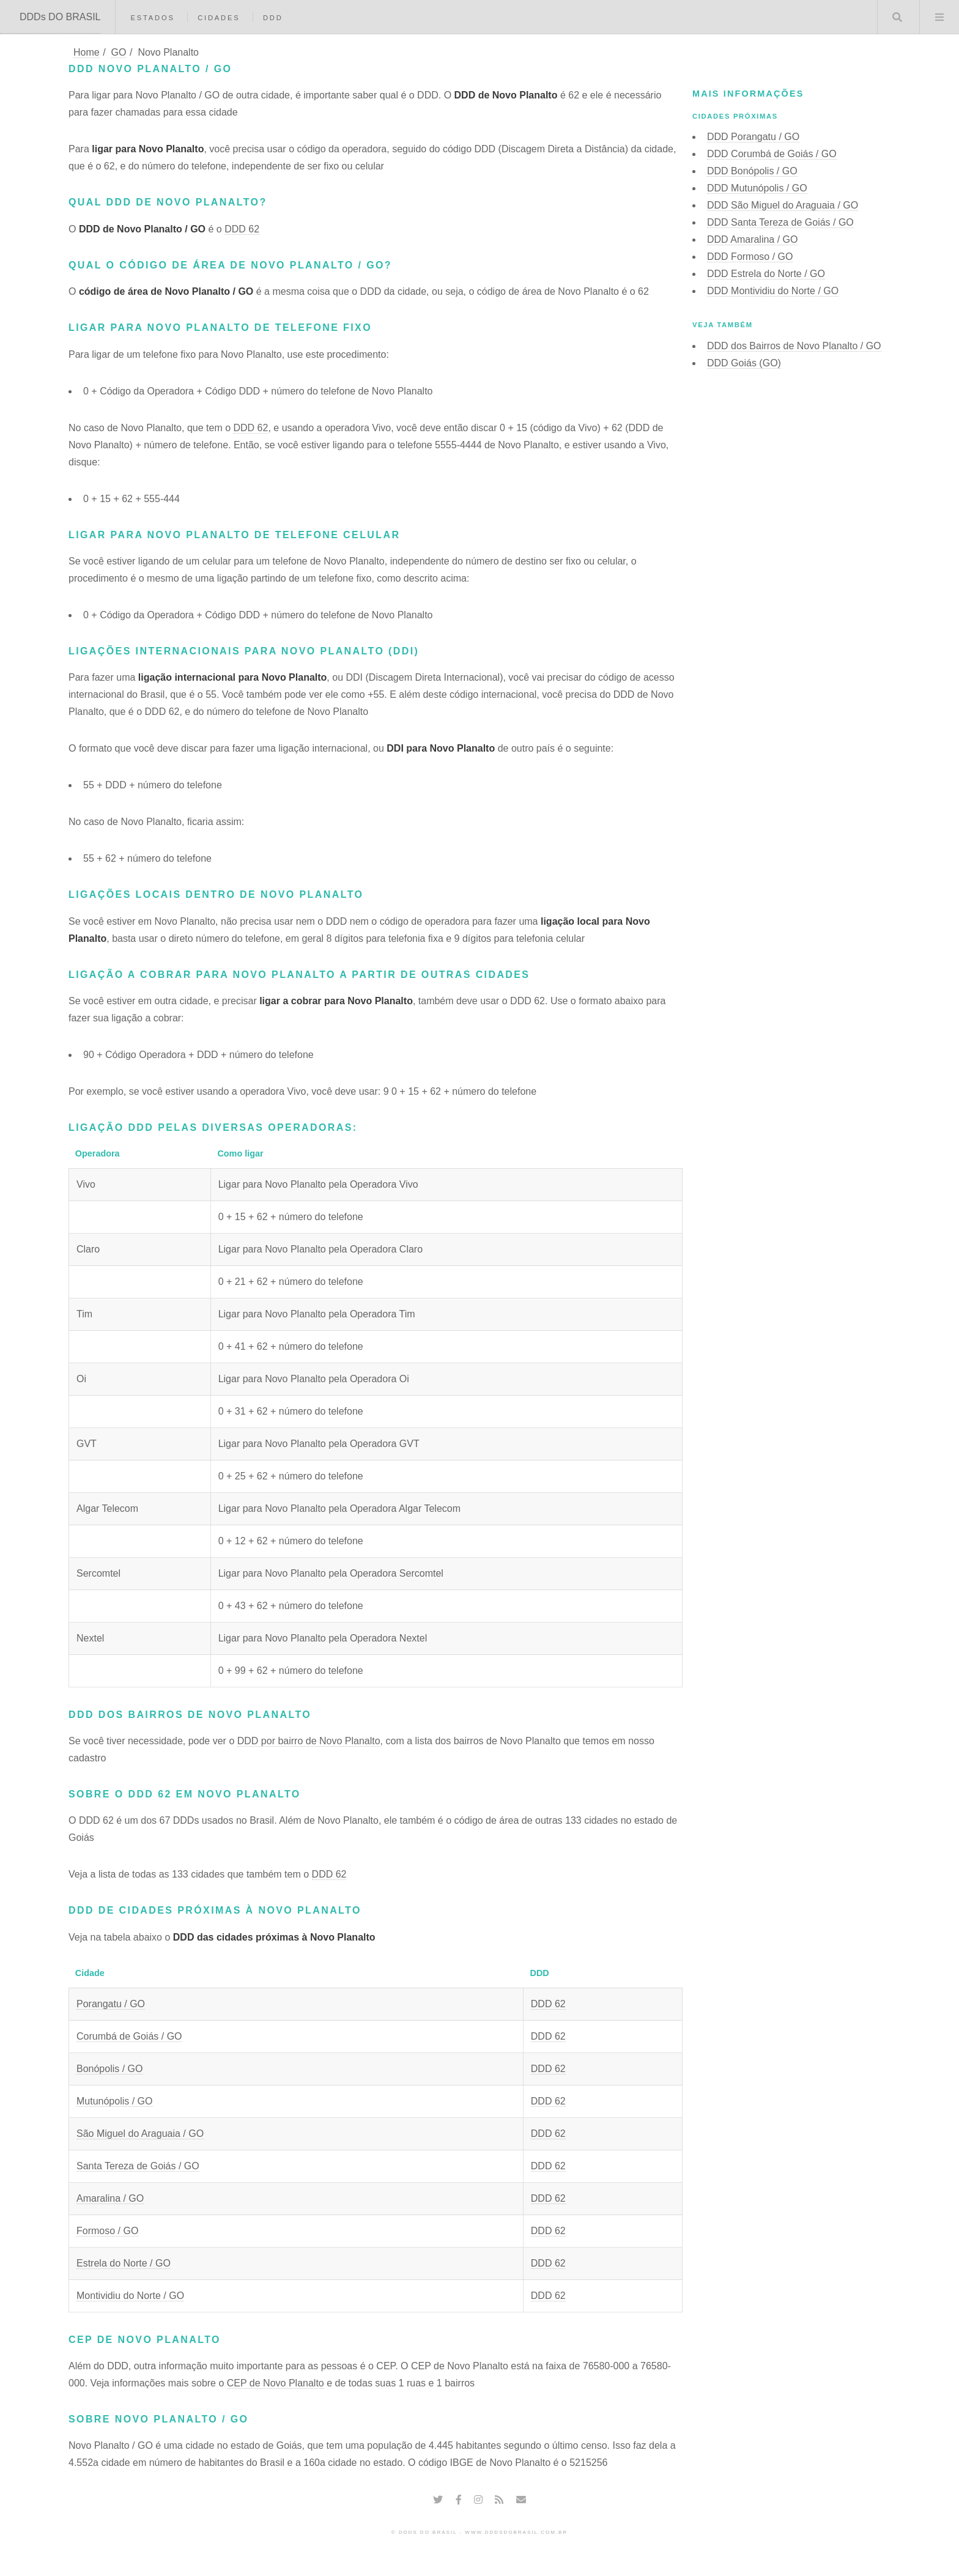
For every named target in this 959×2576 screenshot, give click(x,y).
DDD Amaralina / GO (752, 239)
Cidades (219, 17)
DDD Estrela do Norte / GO (766, 273)
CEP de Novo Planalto (275, 2383)
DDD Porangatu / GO (753, 136)
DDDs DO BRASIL (60, 17)
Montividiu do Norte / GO (130, 2295)
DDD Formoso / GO (750, 256)
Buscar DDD (897, 17)
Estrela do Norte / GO (123, 2263)
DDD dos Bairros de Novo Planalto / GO (794, 346)
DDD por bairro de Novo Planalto (308, 1741)
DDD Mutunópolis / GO (757, 188)
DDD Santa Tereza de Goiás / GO (780, 222)
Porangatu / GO (110, 2004)
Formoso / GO (107, 2231)
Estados (152, 17)
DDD (273, 17)
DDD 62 (241, 229)
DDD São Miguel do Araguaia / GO (782, 205)
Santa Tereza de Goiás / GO (137, 2166)
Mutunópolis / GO (114, 2101)
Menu (939, 17)
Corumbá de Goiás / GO (129, 2036)
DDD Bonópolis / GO (752, 171)
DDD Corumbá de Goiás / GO (772, 154)
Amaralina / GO (110, 2198)
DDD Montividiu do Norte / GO (773, 291)
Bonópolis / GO (109, 2068)
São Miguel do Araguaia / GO (140, 2133)
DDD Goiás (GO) (744, 363)
